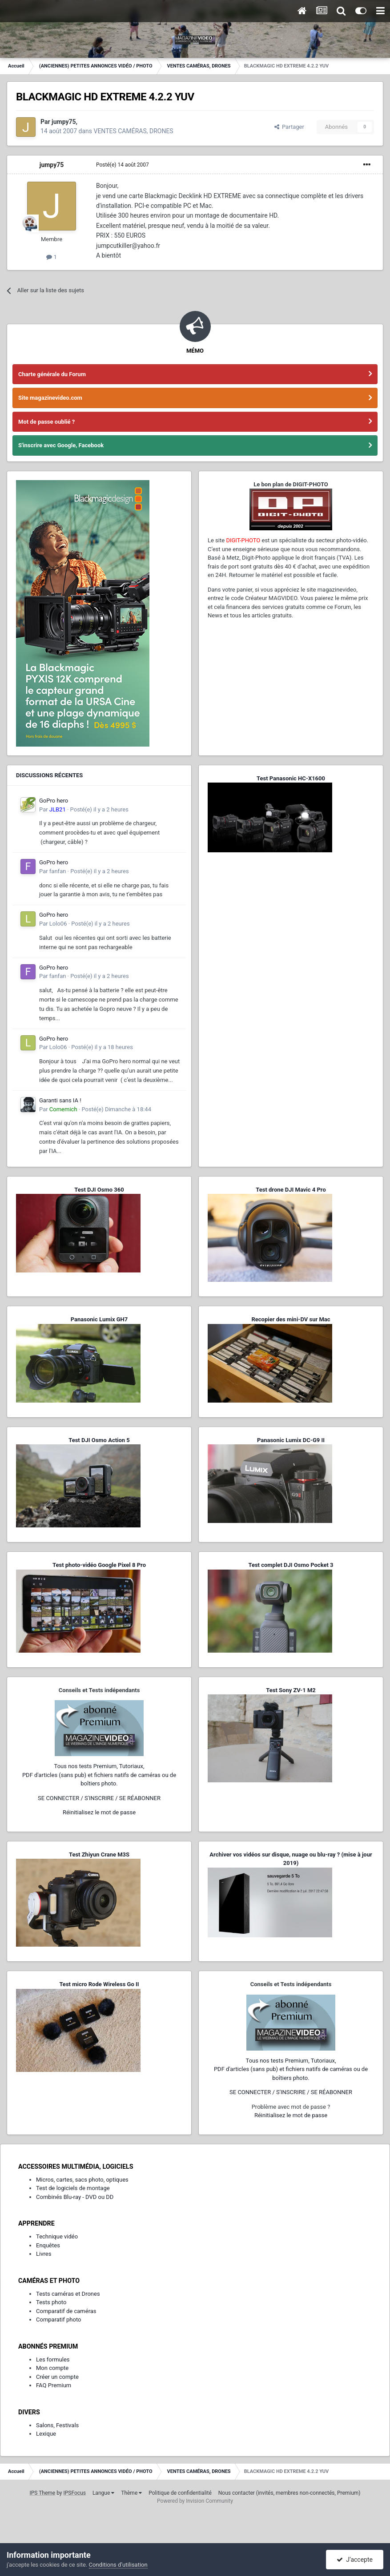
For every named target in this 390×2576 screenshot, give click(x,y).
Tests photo (51, 2302)
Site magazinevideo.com (50, 397)
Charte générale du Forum (52, 374)
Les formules (53, 2359)
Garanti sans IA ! (60, 1100)
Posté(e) (122, 165)
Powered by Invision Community (195, 2501)
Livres (43, 2253)
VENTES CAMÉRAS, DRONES (133, 131)
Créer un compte (57, 2376)
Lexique (46, 2433)
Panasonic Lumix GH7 (99, 1319)
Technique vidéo (57, 2236)
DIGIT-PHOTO (243, 540)
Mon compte (52, 2368)
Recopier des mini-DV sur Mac (290, 1319)
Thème (131, 2493)
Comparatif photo (58, 2319)
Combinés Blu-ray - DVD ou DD (74, 2197)
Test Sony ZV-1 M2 (291, 1690)
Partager (289, 126)
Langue (103, 2493)
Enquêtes (48, 2245)
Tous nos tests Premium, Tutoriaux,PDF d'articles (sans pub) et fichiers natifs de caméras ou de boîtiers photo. (99, 1775)
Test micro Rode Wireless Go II (99, 1984)
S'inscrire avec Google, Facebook (61, 445)
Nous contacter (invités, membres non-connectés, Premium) (289, 2493)
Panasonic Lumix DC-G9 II (291, 1440)
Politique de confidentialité (180, 2493)
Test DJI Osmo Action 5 (99, 1440)
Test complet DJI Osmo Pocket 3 (290, 1565)
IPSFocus (75, 2493)
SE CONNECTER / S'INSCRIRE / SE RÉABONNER (99, 1798)
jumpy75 (64, 121)
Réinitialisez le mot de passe (99, 1812)
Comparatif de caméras (66, 2311)
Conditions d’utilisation (118, 2564)
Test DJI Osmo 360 (99, 1189)
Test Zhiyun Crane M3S (99, 1854)
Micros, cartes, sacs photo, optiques (82, 2179)
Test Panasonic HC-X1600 (291, 778)
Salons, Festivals (57, 2425)
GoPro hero (53, 800)
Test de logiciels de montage (73, 2188)
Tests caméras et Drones (68, 2293)
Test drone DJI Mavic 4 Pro (291, 1189)
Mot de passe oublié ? (46, 421)
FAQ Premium (53, 2385)
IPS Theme (42, 2493)
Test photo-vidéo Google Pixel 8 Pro (99, 1565)
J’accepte (355, 2559)
